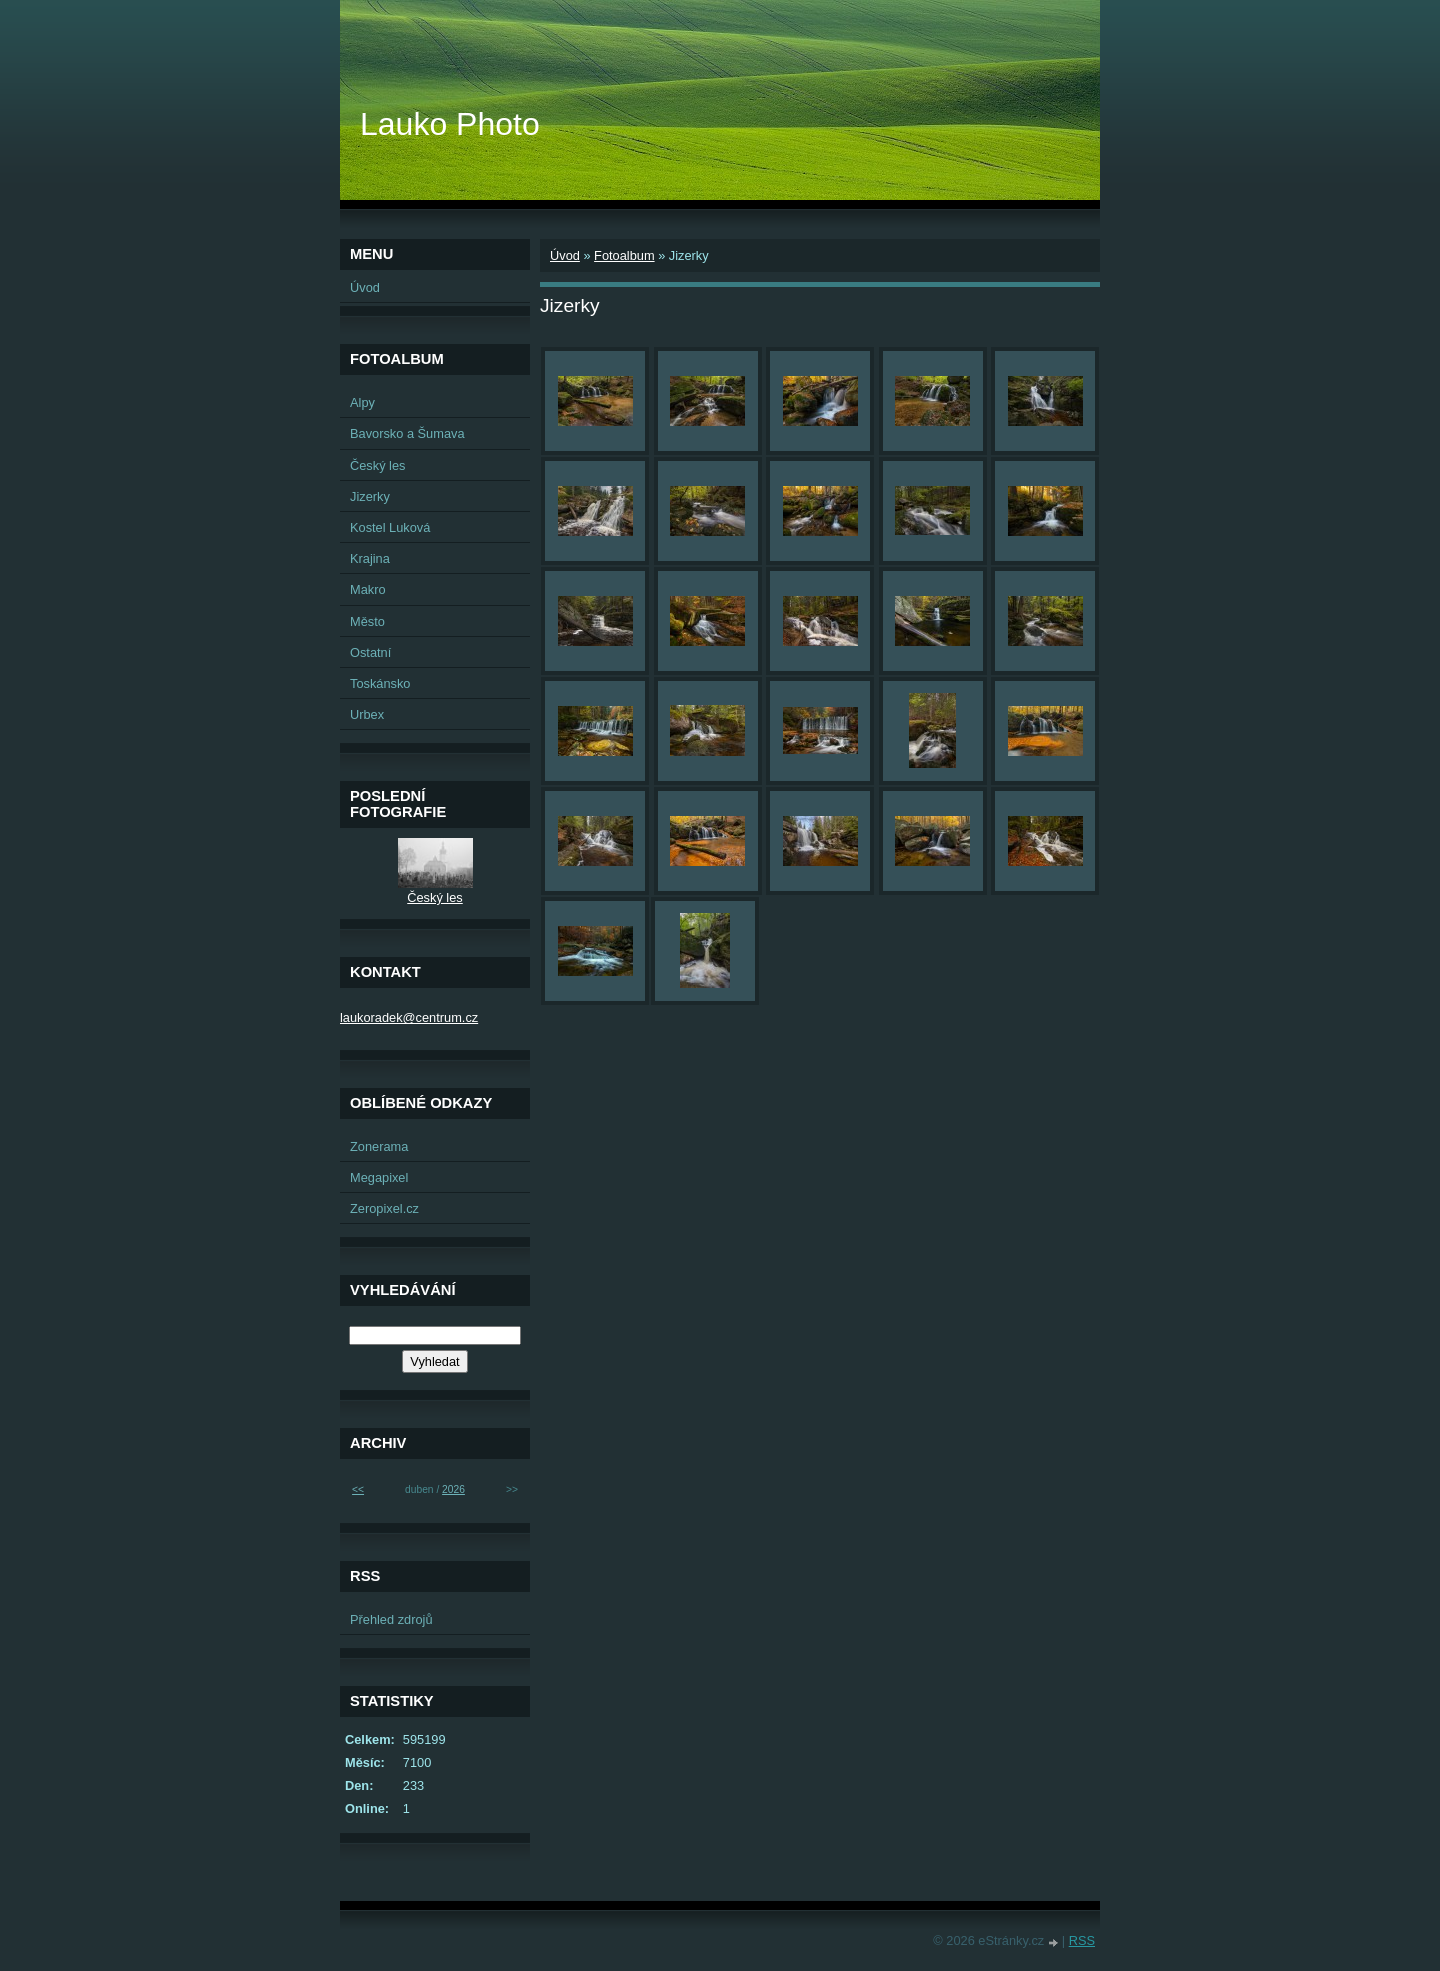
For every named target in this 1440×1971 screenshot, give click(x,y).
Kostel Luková (390, 527)
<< (358, 1489)
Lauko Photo (450, 124)
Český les (377, 465)
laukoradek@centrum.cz (409, 1017)
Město (367, 621)
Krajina (370, 558)
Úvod (565, 255)
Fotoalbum (624, 255)
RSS (1082, 1940)
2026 (453, 1489)
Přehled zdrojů (391, 1619)
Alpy (362, 402)
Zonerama (379, 1146)
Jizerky (370, 496)
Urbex (367, 714)
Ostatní (370, 652)
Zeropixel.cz (384, 1208)
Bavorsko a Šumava (407, 433)
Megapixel (379, 1177)
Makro (368, 589)
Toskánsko (380, 683)
